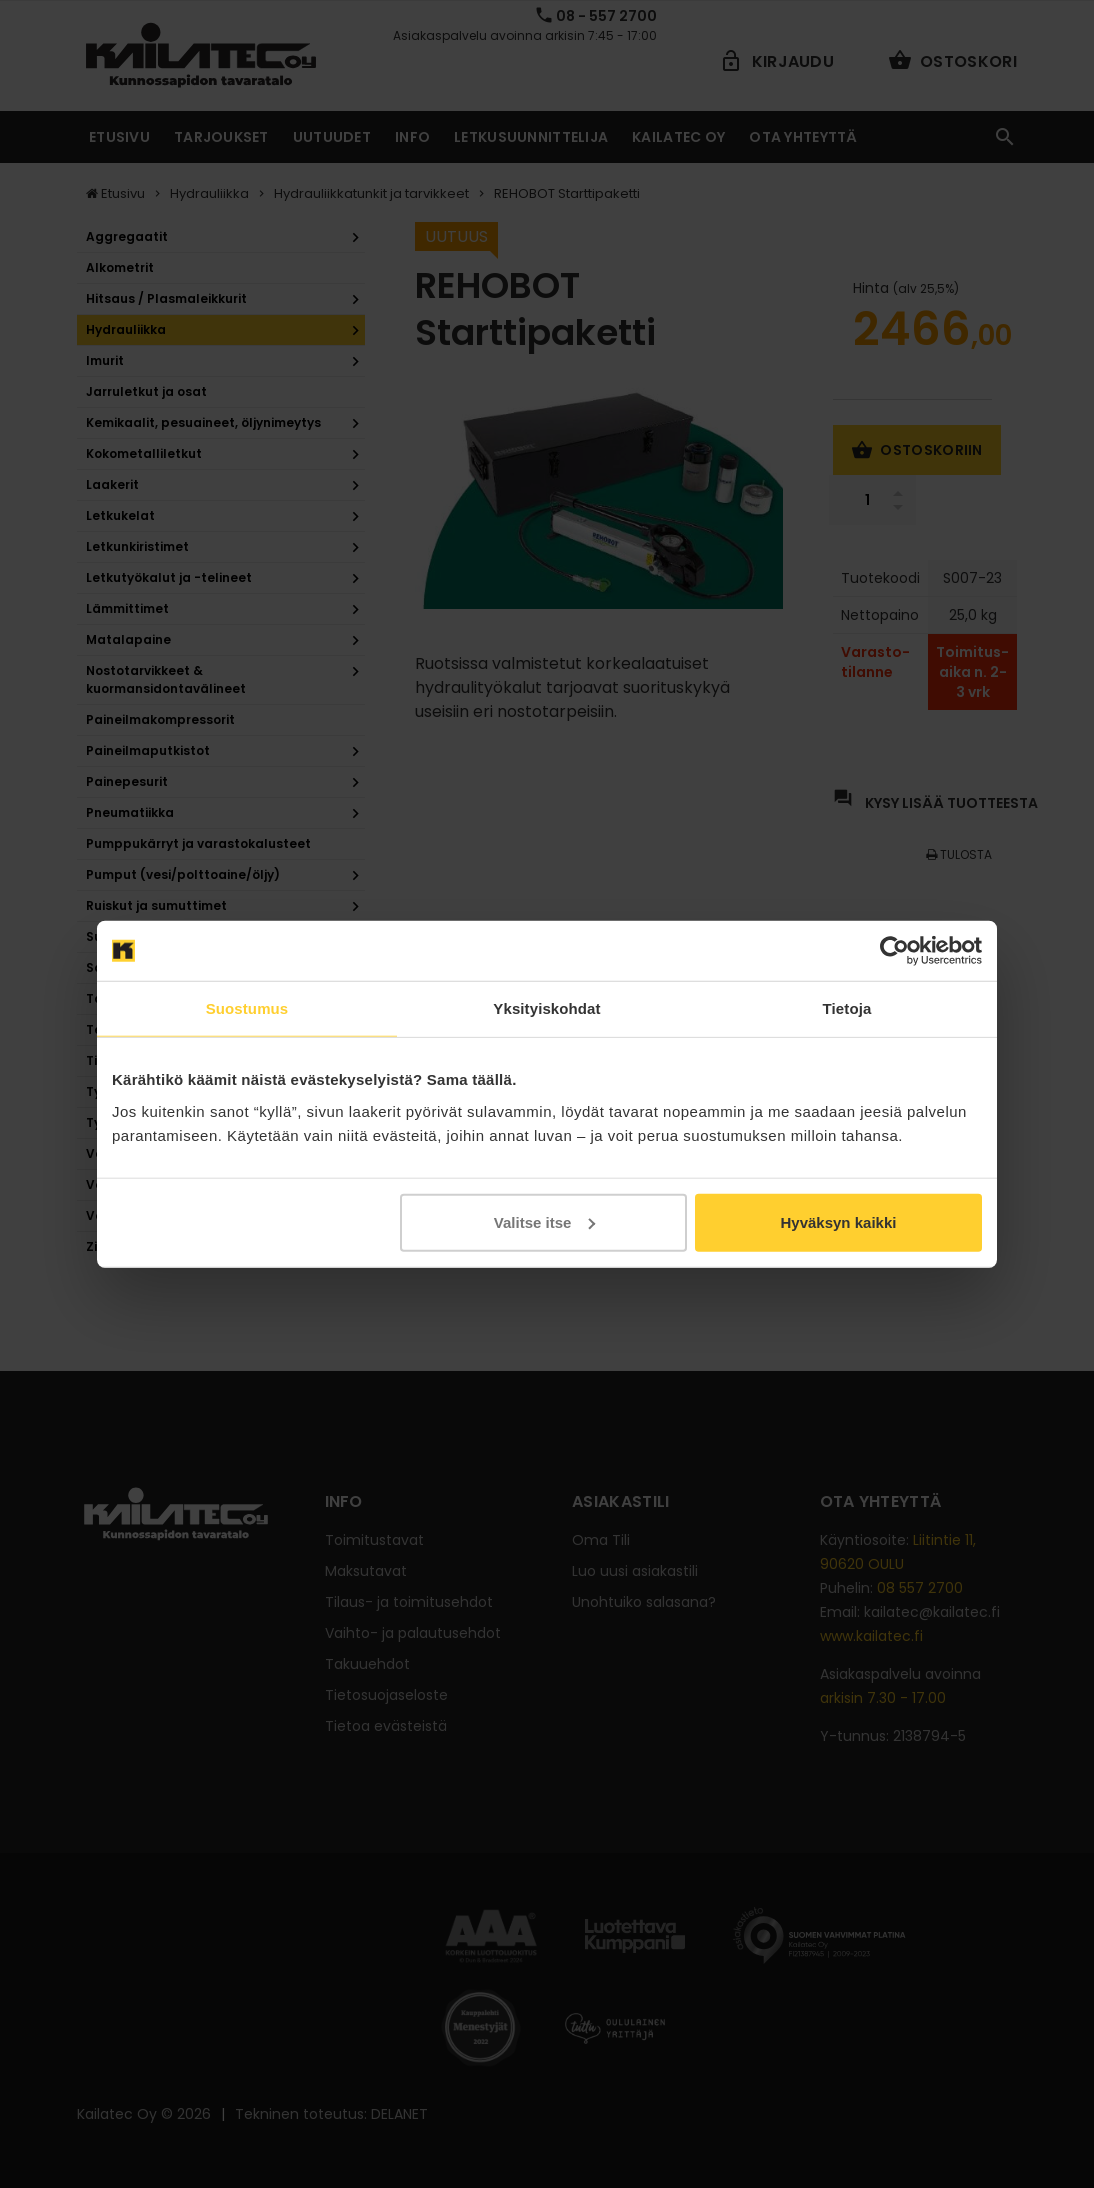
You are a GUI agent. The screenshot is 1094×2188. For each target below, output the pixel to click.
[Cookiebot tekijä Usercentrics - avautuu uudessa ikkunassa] (894, 951)
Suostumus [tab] (247, 1008)
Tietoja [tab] (847, 1008)
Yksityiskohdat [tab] (546, 1008)
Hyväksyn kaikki (838, 1221)
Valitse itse (545, 1221)
